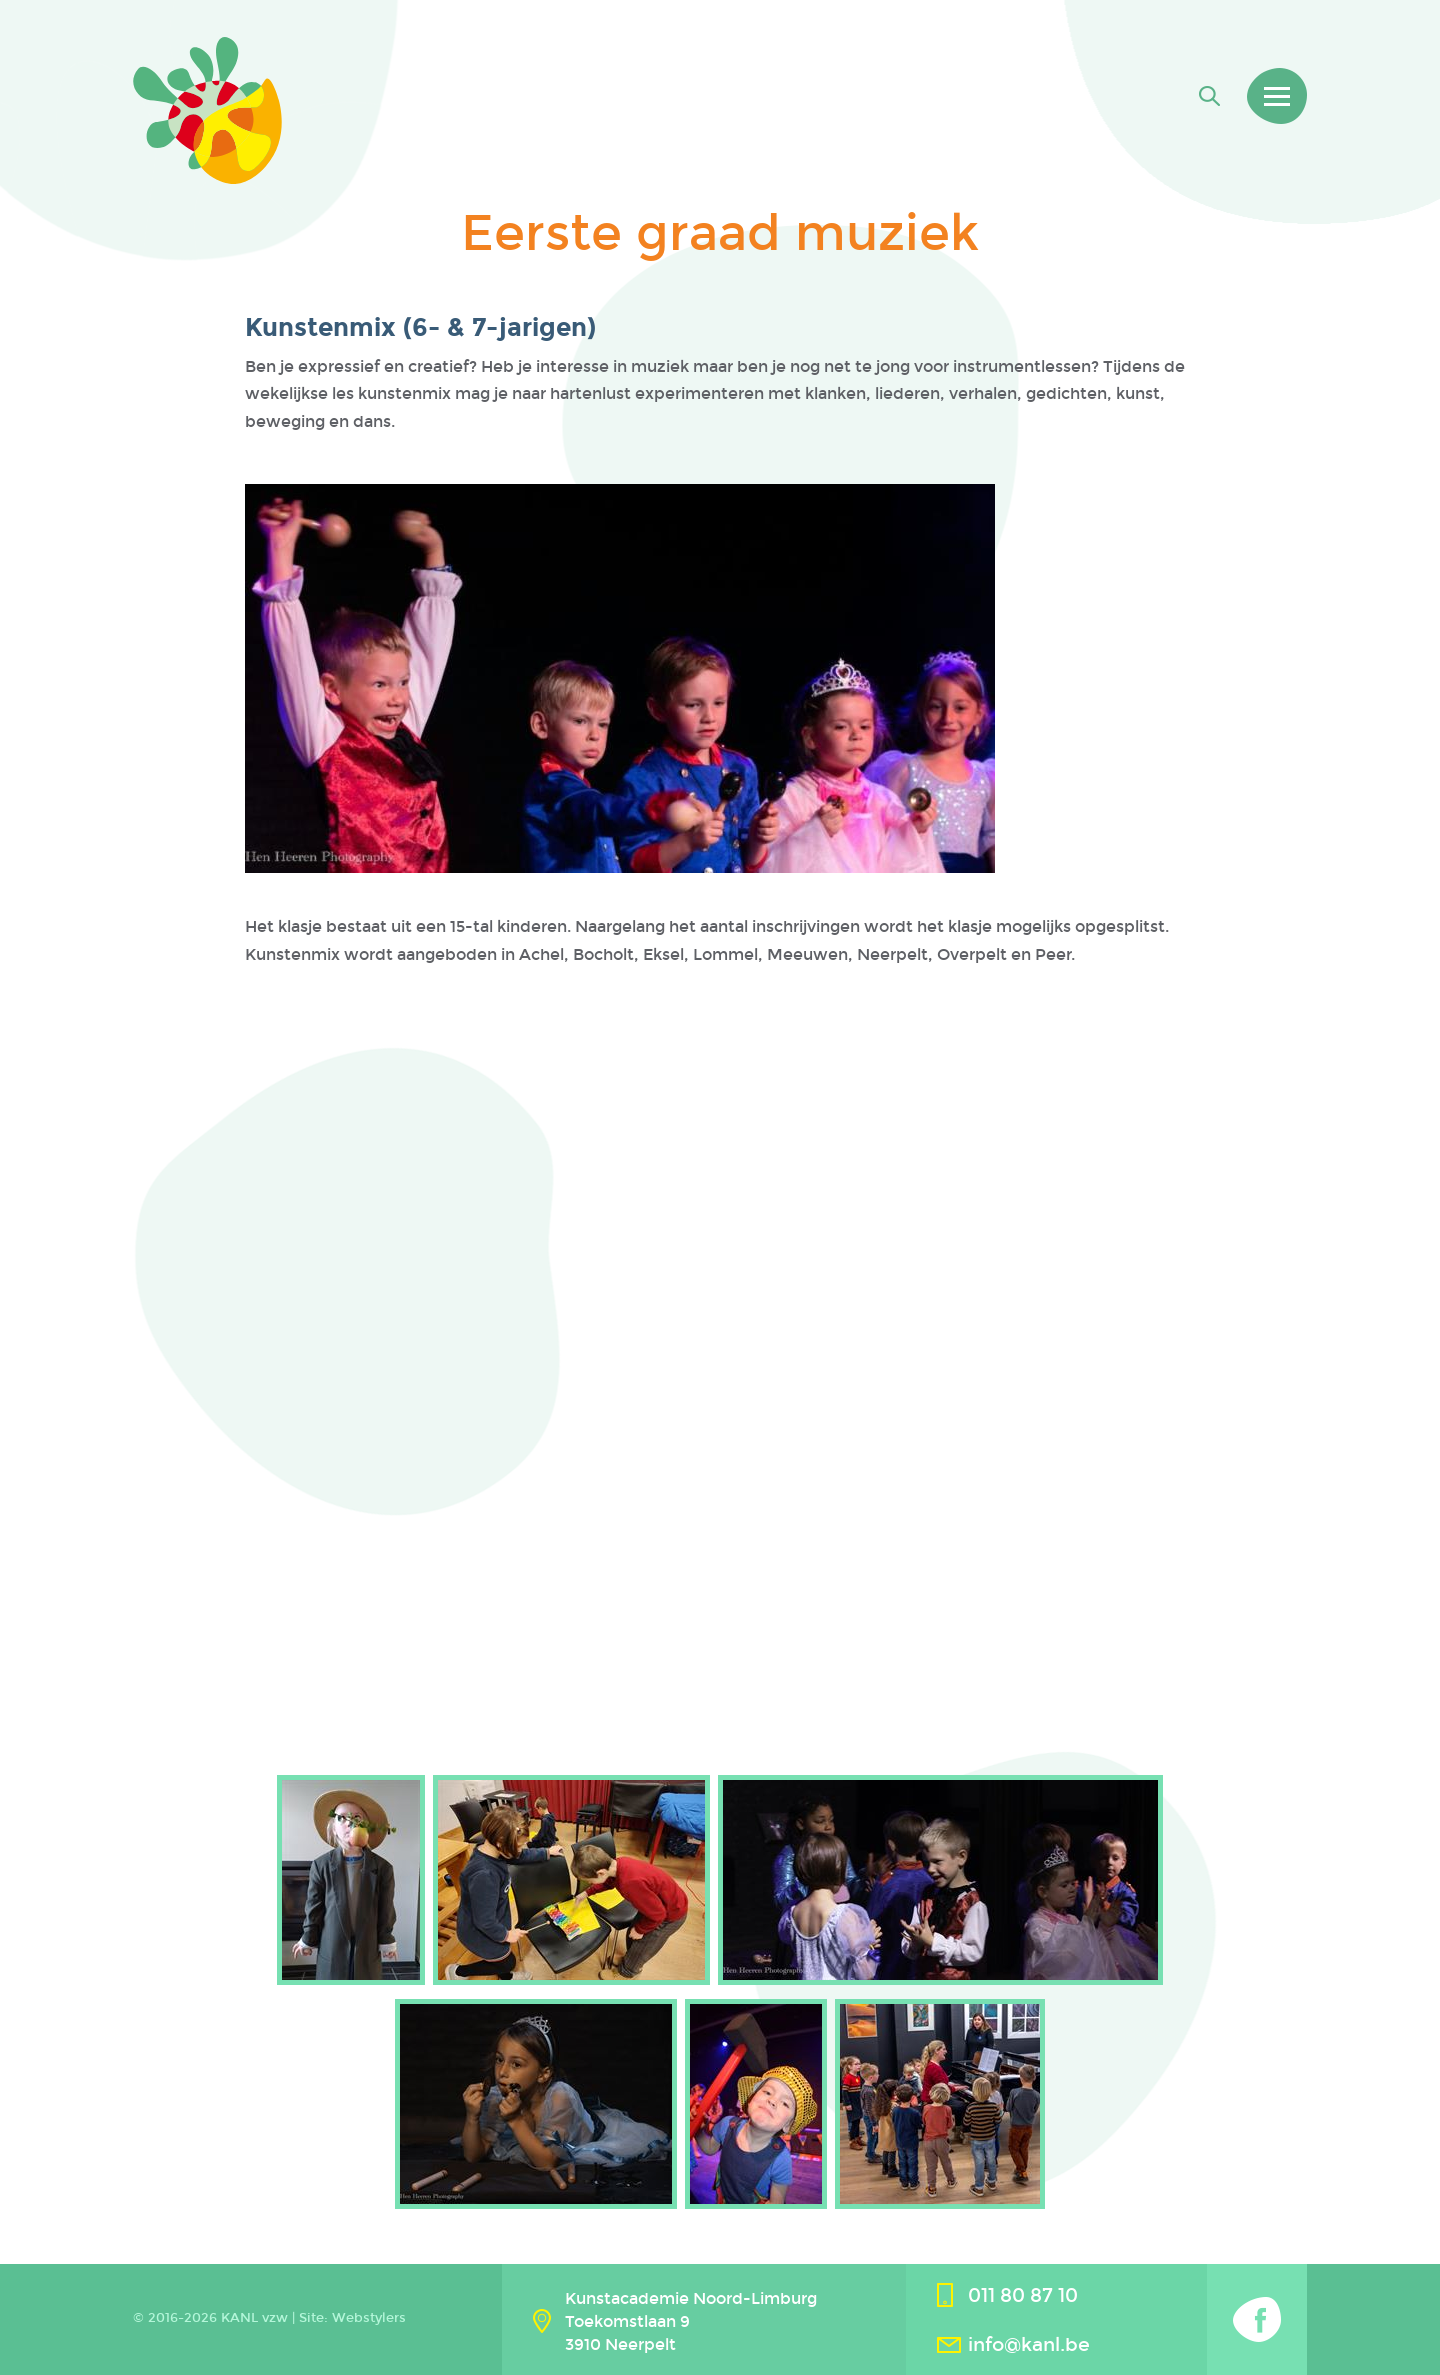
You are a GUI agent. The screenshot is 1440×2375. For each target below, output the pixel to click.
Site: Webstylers (352, 2318)
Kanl (207, 110)
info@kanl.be (1029, 2344)
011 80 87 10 (1023, 2295)
